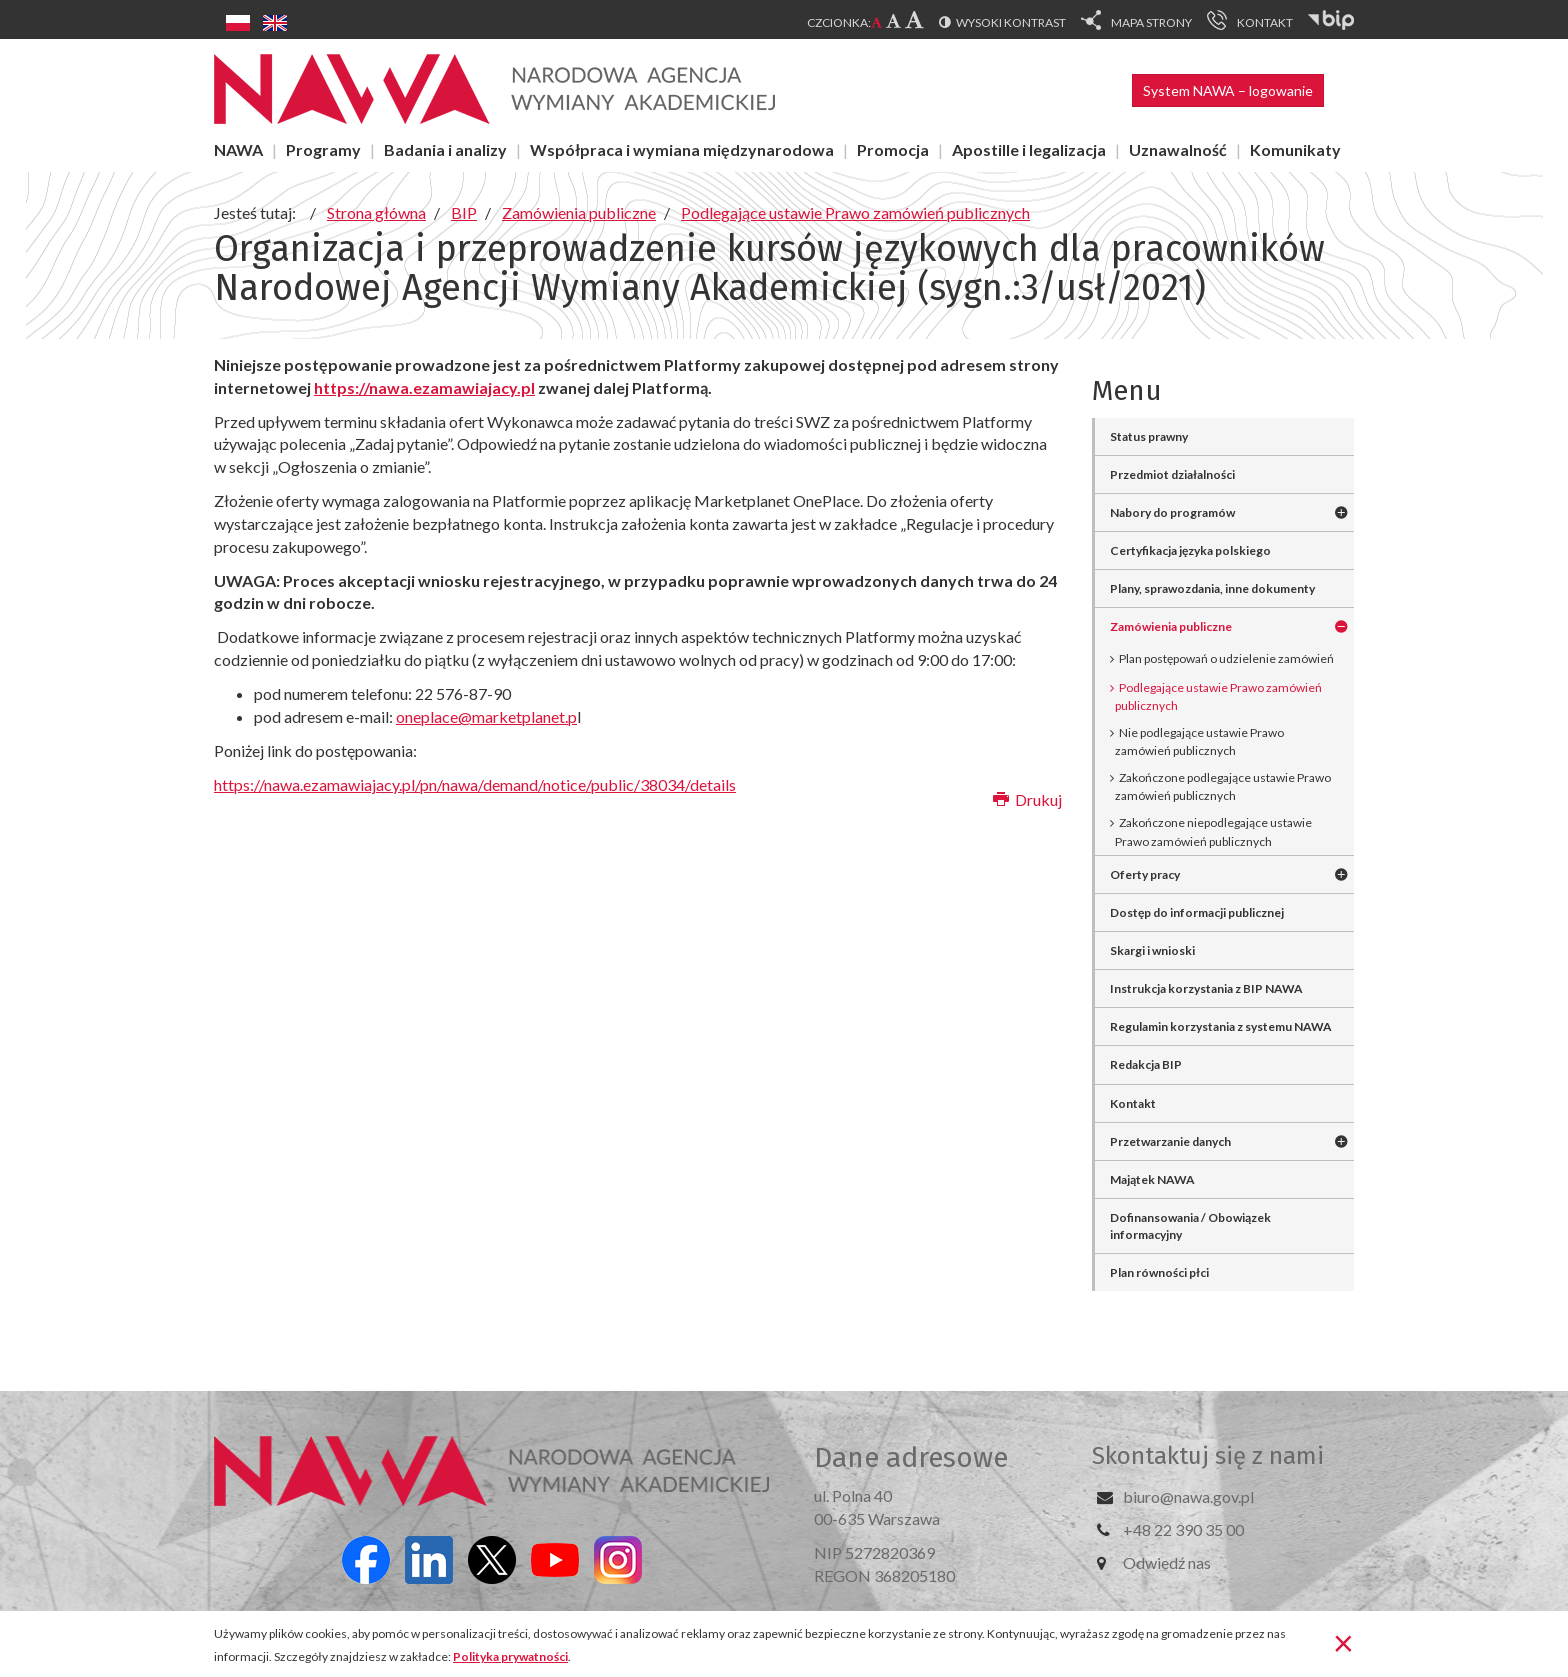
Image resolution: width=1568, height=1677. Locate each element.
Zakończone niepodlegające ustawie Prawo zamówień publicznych (1213, 831)
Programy (323, 149)
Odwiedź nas (1167, 1562)
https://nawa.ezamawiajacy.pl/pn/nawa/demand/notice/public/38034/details (475, 784)
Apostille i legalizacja (1029, 149)
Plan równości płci (1159, 1272)
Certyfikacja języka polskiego (1190, 550)
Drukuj (1027, 799)
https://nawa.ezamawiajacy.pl (424, 387)
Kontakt (1133, 1103)
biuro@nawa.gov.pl (1188, 1496)
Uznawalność (1178, 149)
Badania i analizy (445, 149)
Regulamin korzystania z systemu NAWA (1221, 1026)
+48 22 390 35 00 (1183, 1529)
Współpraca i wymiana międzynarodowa (682, 149)
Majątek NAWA (1152, 1179)
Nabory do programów (1172, 512)
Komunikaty (1295, 149)
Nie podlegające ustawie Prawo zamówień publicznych (1199, 741)
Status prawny (1149, 436)
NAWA (238, 149)
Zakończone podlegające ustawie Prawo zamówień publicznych (1223, 786)
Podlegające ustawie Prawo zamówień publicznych (1218, 696)
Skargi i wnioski (1152, 950)
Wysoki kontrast (1011, 22)
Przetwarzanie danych (1170, 1141)
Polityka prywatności (510, 1656)
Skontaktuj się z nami (1208, 1456)
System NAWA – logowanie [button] (1228, 90)
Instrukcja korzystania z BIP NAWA (1206, 988)
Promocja (893, 149)
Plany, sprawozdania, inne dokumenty (1212, 588)
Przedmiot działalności (1172, 474)
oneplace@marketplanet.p (486, 716)
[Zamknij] (1343, 1642)
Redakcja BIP (1146, 1064)
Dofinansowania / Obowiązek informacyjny (1190, 1226)
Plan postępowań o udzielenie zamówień (1226, 658)
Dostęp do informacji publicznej (1197, 912)
